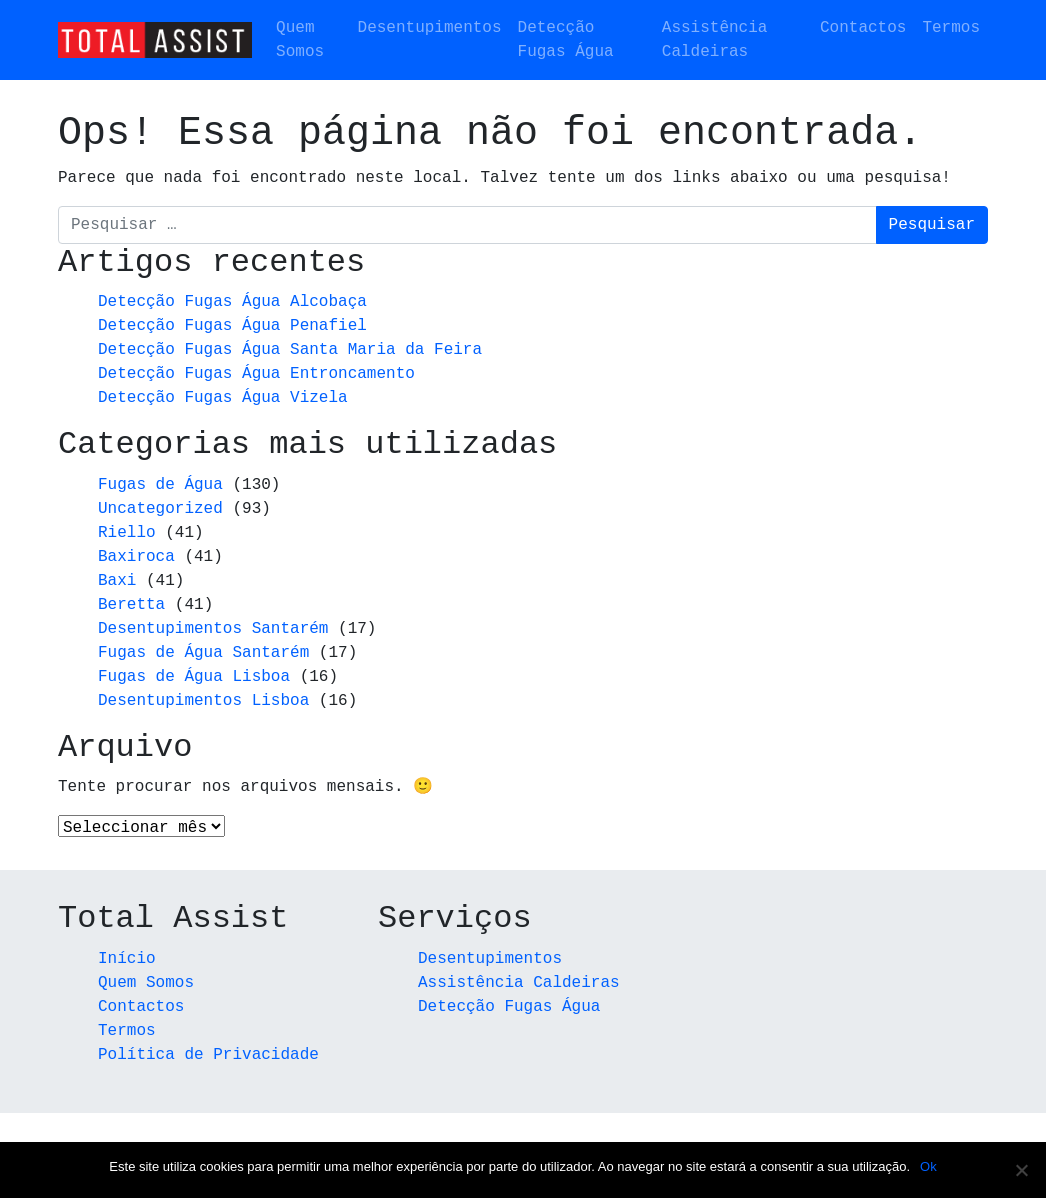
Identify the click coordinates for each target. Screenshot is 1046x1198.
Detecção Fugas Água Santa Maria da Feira (290, 350)
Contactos (863, 28)
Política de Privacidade (208, 1056)
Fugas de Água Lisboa (194, 677)
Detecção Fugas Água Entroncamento (256, 374)
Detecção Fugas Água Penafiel (232, 326)
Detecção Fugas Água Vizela (223, 398)
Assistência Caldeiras (715, 40)
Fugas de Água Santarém (203, 653)
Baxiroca (136, 557)
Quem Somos (300, 40)
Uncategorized (160, 509)
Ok (928, 1166)
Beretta (131, 605)
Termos (951, 28)
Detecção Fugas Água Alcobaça (232, 302)
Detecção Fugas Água (566, 40)
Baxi (117, 581)
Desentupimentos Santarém (213, 629)
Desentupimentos (430, 28)
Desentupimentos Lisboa (203, 701)
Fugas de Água (160, 485)
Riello (127, 533)
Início (127, 960)
